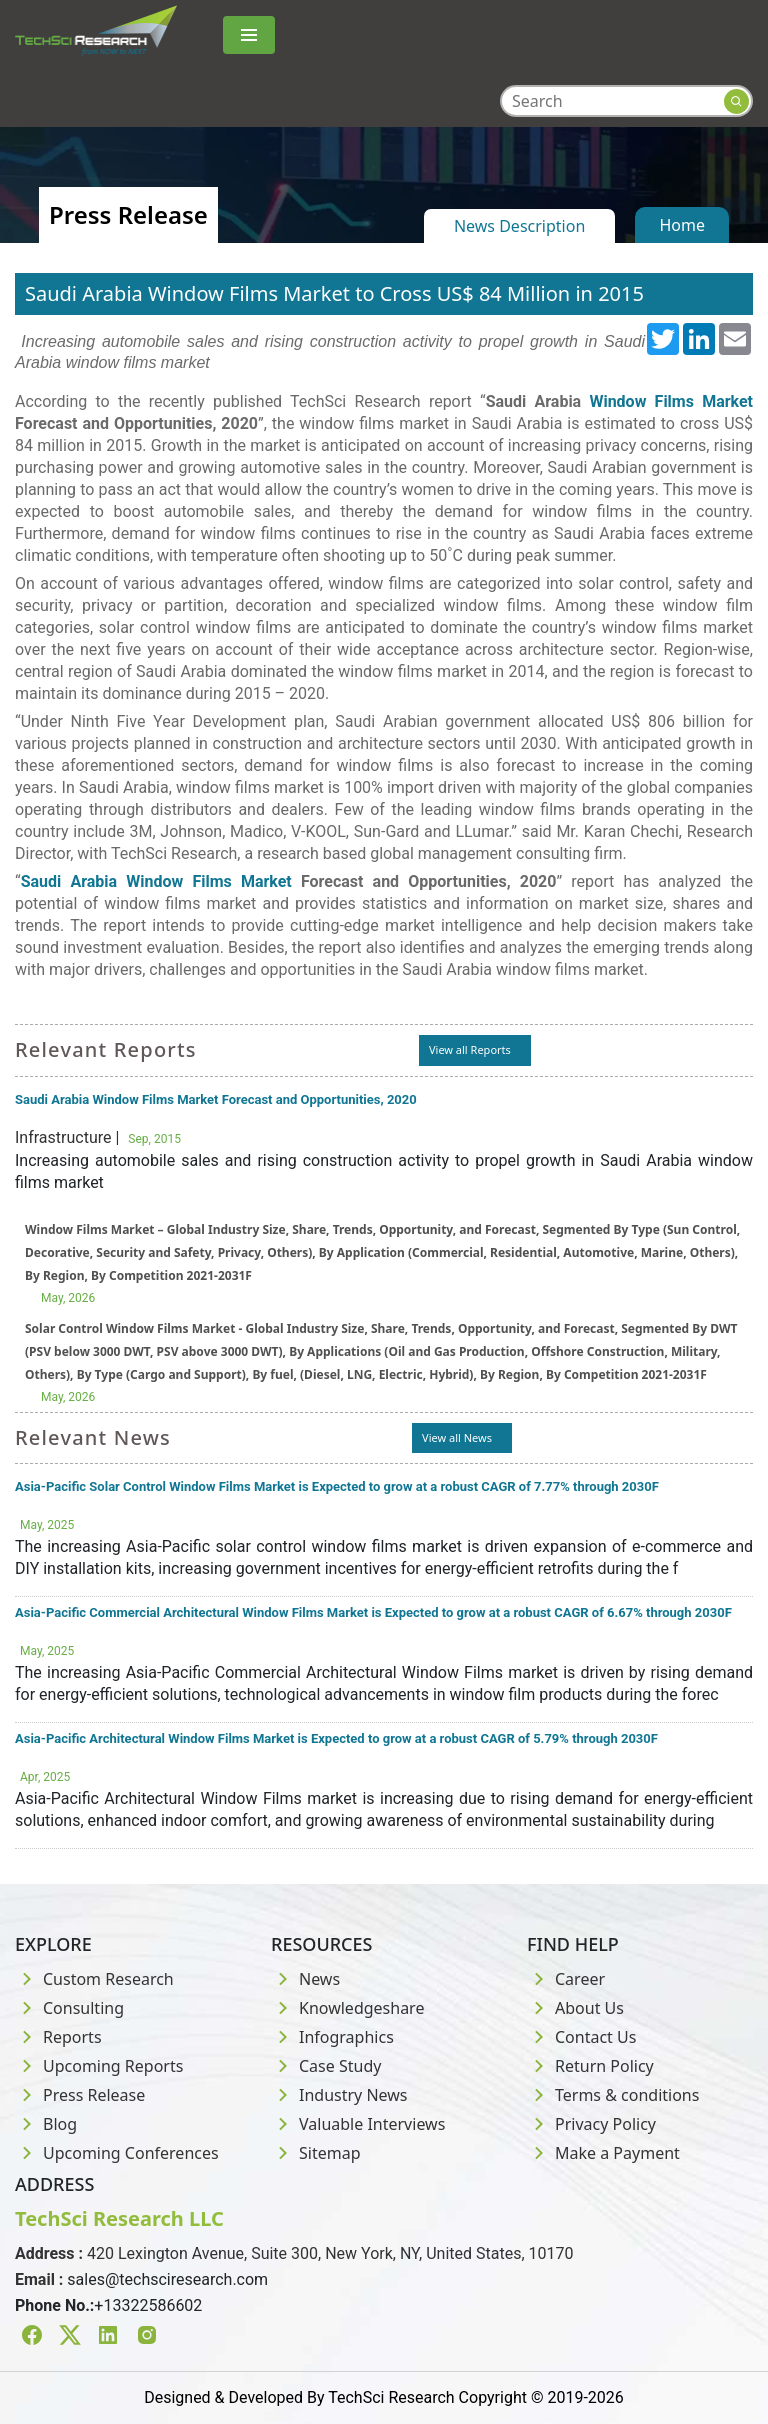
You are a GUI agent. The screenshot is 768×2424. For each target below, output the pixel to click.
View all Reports (470, 1049)
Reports (58, 2037)
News (305, 1979)
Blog (46, 2124)
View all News (457, 1437)
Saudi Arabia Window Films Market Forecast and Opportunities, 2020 (216, 1099)
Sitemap (316, 2153)
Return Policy (590, 2066)
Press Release (80, 2095)
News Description (519, 226)
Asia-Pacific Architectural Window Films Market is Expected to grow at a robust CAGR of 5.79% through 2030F (336, 1738)
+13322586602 (148, 2305)
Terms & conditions (613, 2095)
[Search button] (736, 101)
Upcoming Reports (99, 2066)
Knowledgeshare (347, 2008)
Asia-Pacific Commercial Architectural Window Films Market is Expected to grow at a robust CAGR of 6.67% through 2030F (373, 1612)
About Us (575, 2008)
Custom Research (94, 1979)
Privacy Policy (591, 2124)
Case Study (326, 2066)
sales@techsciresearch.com (167, 2279)
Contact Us (581, 2037)
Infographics (332, 2037)
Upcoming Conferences (117, 2153)
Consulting (69, 2008)
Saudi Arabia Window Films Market (156, 881)
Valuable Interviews (358, 2124)
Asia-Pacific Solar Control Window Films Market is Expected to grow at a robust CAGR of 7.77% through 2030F (337, 1486)
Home (682, 225)
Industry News (339, 2095)
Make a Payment (603, 2153)
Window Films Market (671, 401)
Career (566, 1979)
